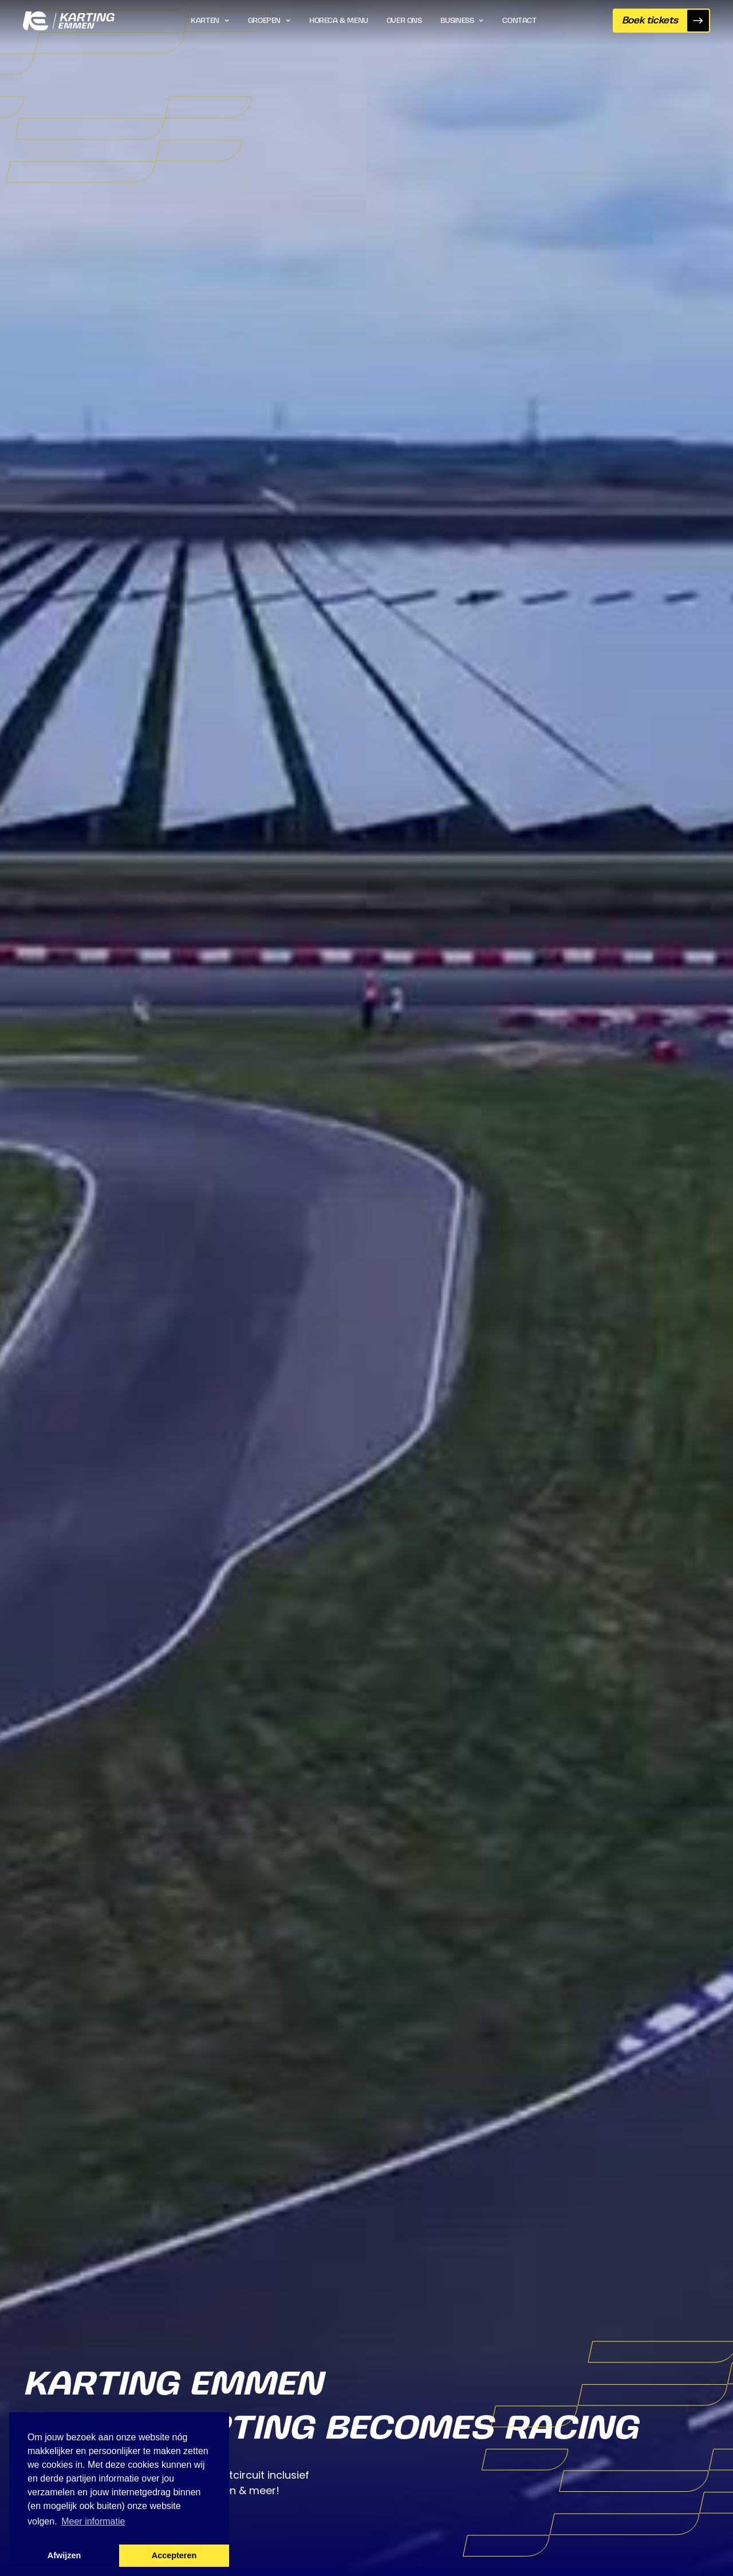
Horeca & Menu (338, 20)
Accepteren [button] (174, 2555)
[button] (210, 21)
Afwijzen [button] (64, 2555)
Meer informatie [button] (93, 2521)
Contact (519, 20)
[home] (69, 20)
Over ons (404, 20)
